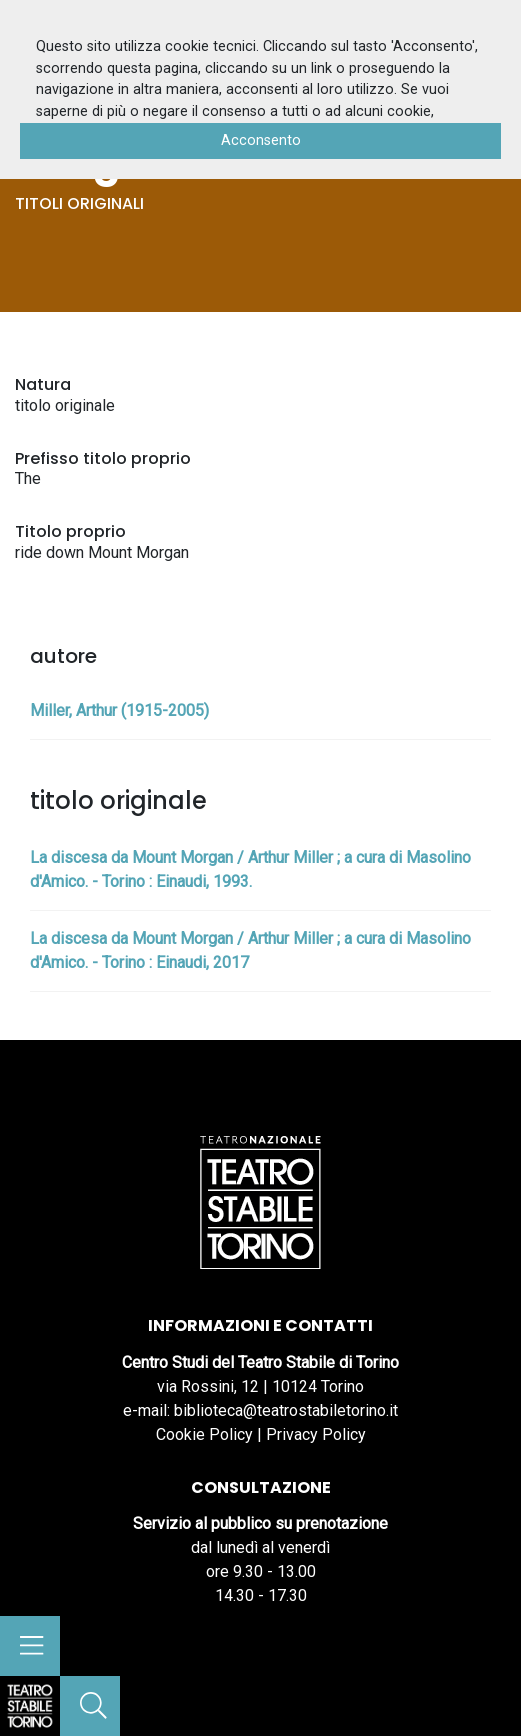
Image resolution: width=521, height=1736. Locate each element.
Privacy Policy (316, 1434)
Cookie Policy (204, 1434)
